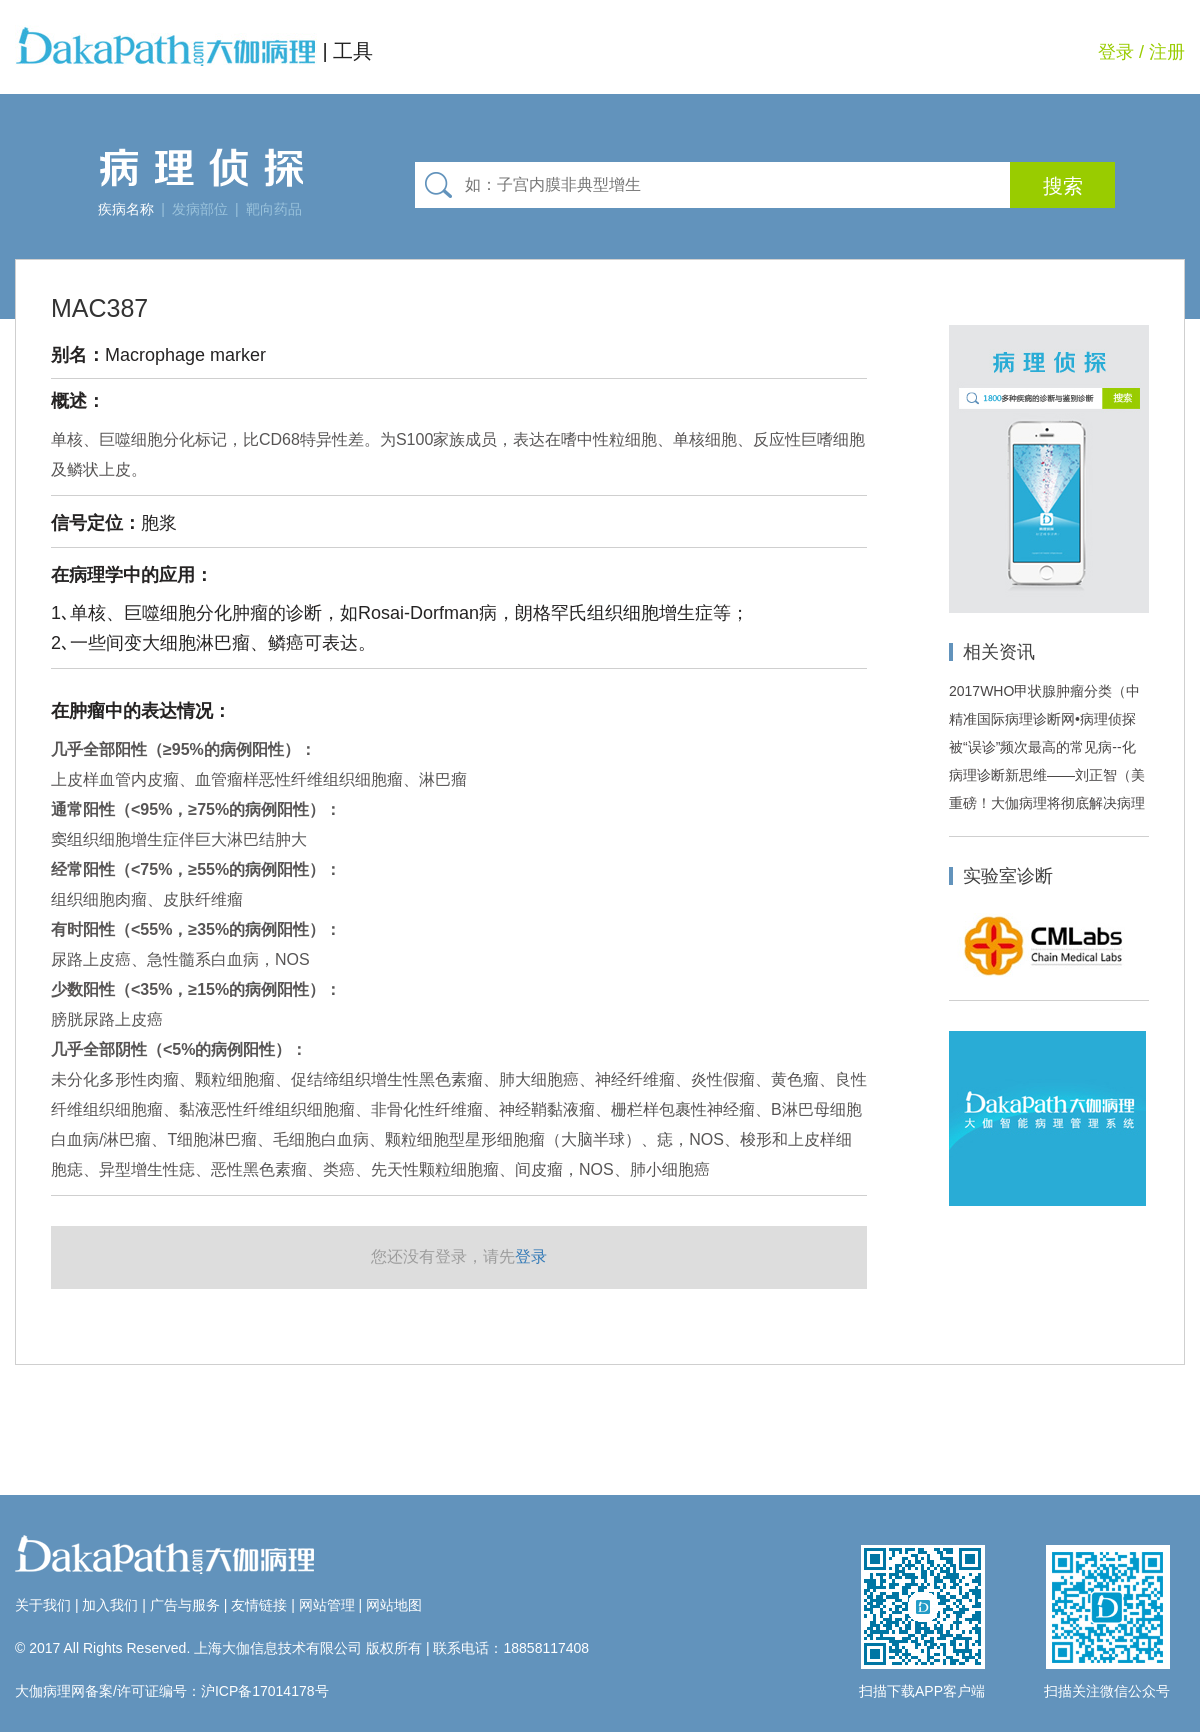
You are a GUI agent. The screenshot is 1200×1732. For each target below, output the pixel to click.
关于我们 (43, 1605)
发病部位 (200, 209)
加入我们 (110, 1605)
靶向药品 (274, 209)
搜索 (1063, 186)
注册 (1167, 52)
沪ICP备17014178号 (265, 1691)
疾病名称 (126, 209)
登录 (1116, 52)
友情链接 (259, 1605)
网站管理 (327, 1605)
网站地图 (394, 1605)
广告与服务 (185, 1605)
